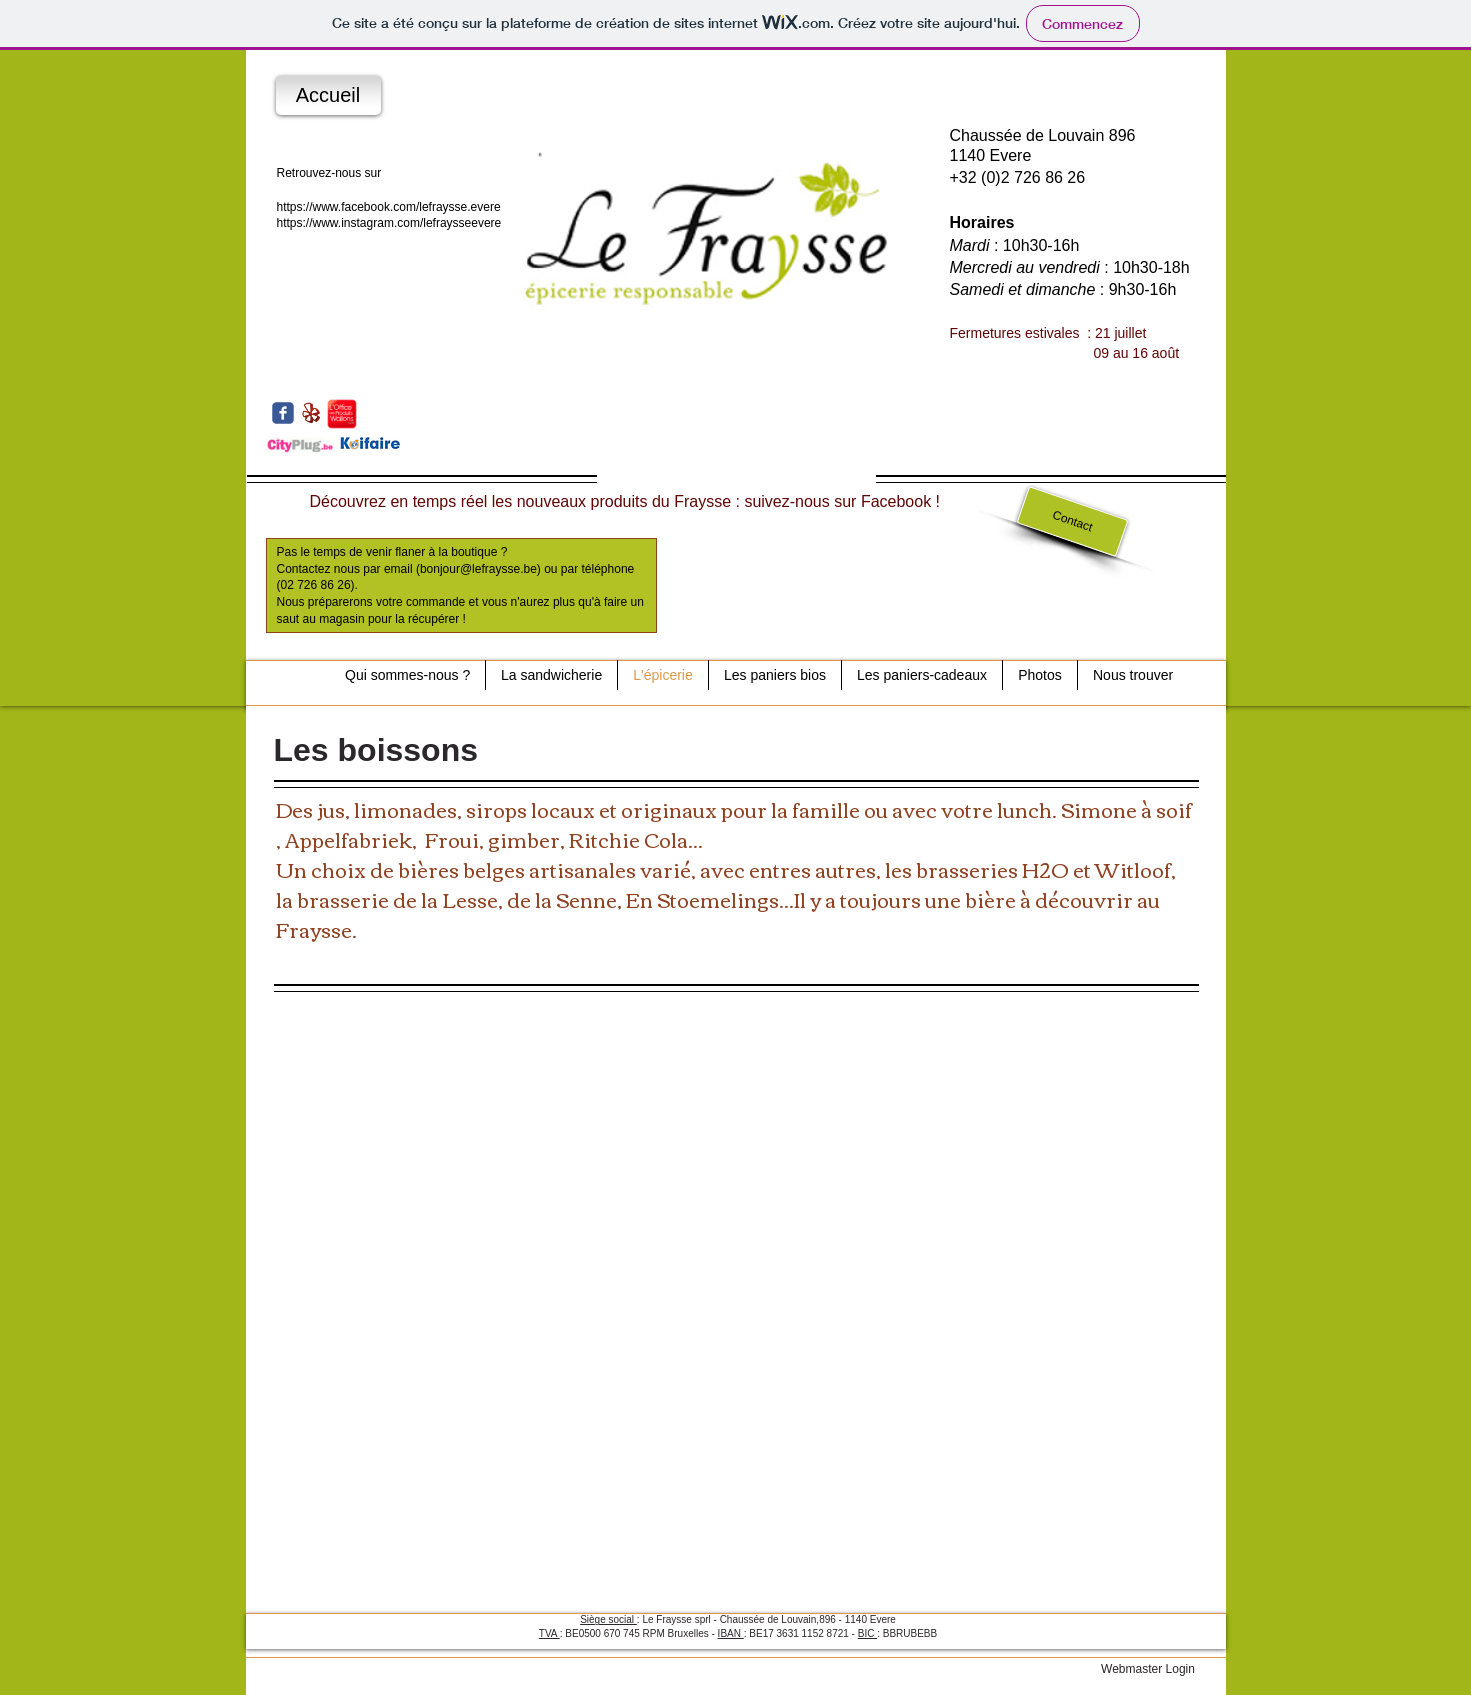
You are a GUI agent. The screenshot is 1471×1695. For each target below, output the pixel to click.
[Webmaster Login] (1148, 1669)
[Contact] (1072, 521)
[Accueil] (328, 95)
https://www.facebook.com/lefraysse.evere (389, 207)
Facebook (896, 501)
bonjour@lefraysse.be (478, 569)
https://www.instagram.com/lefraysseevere (389, 223)
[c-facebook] (283, 413)
